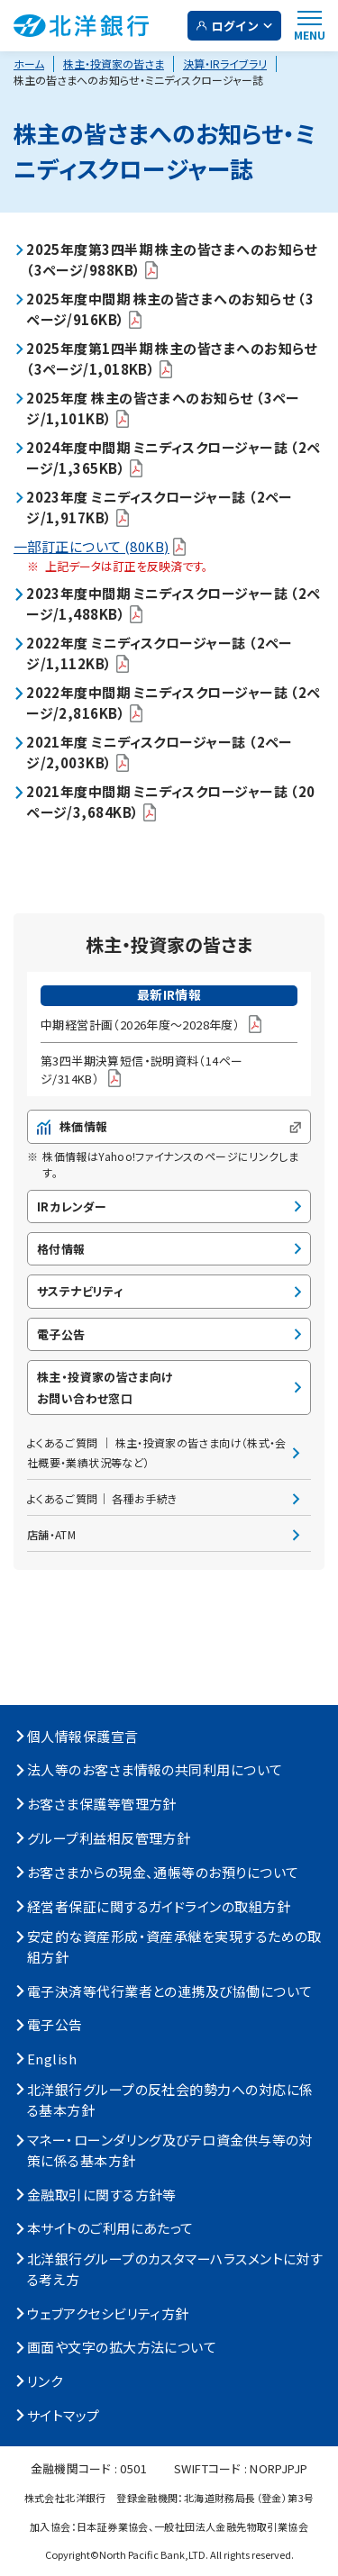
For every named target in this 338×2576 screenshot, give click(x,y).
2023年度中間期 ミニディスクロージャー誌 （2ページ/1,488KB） (173, 604)
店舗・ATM (51, 1534)
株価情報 (169, 1126)
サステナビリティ (80, 1291)
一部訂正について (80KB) (100, 546)
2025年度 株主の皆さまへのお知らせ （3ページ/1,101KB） (163, 408)
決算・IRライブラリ (225, 63)
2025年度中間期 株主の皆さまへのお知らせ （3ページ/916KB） (170, 309)
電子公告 (61, 1334)
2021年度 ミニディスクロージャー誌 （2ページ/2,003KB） (159, 753)
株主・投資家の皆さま (113, 63)
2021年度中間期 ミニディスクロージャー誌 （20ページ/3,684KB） (170, 802)
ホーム (29, 63)
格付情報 (61, 1248)
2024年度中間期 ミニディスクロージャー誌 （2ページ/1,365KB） (173, 457)
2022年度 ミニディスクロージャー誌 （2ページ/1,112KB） (159, 654)
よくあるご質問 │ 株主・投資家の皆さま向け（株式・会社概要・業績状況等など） (157, 1452)
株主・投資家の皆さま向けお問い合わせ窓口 (105, 1387)
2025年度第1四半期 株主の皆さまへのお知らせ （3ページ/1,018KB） (171, 358)
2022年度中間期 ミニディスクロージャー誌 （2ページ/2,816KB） (173, 703)
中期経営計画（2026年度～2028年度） (151, 1024)
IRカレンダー (72, 1206)
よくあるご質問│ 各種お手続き (102, 1498)
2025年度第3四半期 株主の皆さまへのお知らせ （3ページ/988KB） (171, 259)
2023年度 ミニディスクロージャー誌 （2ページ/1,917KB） (159, 507)
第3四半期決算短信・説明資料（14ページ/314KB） (141, 1070)
